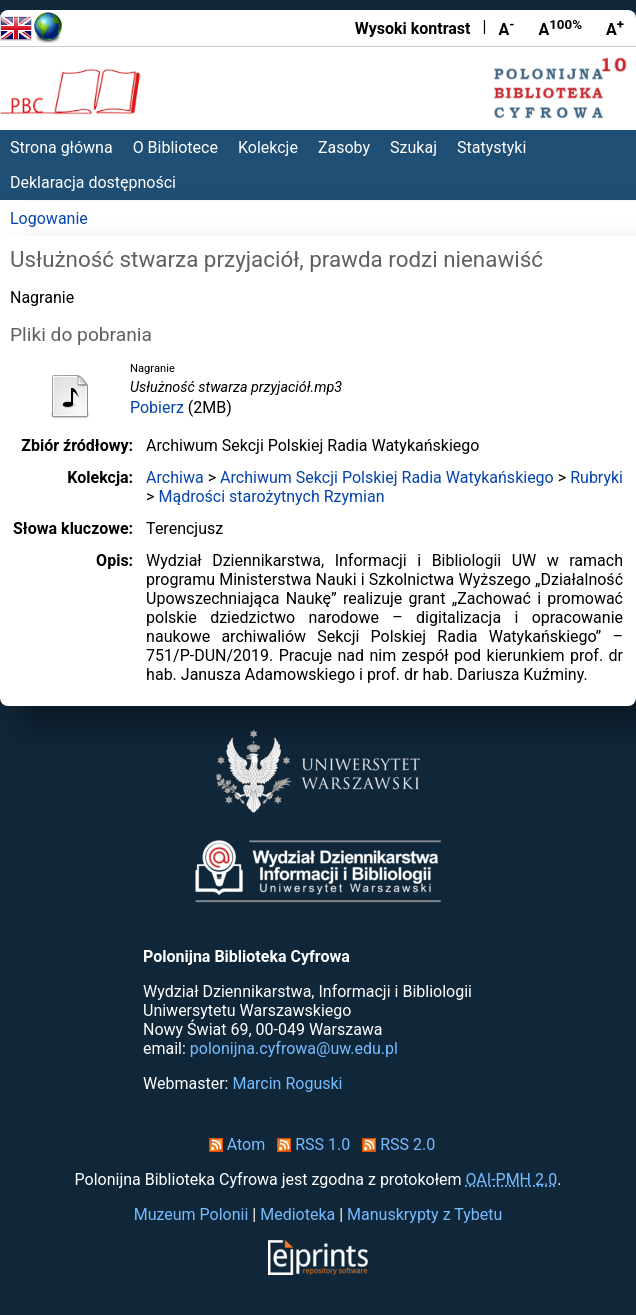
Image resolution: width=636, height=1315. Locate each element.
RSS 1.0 (309, 1144)
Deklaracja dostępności (93, 182)
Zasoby (344, 147)
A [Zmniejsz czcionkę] (506, 28)
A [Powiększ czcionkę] (615, 28)
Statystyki (491, 147)
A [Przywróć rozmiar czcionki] (560, 28)
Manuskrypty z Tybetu (424, 1214)
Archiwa (175, 477)
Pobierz (157, 407)
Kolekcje (268, 147)
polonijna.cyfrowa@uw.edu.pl (294, 1048)
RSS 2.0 (394, 1144)
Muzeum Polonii (191, 1214)
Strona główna (61, 147)
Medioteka (297, 1214)
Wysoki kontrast (413, 28)
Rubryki (596, 477)
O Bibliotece (175, 147)
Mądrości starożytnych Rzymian (271, 496)
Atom (233, 1144)
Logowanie (49, 218)
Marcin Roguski (287, 1083)
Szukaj (413, 147)
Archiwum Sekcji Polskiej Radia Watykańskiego (387, 477)
